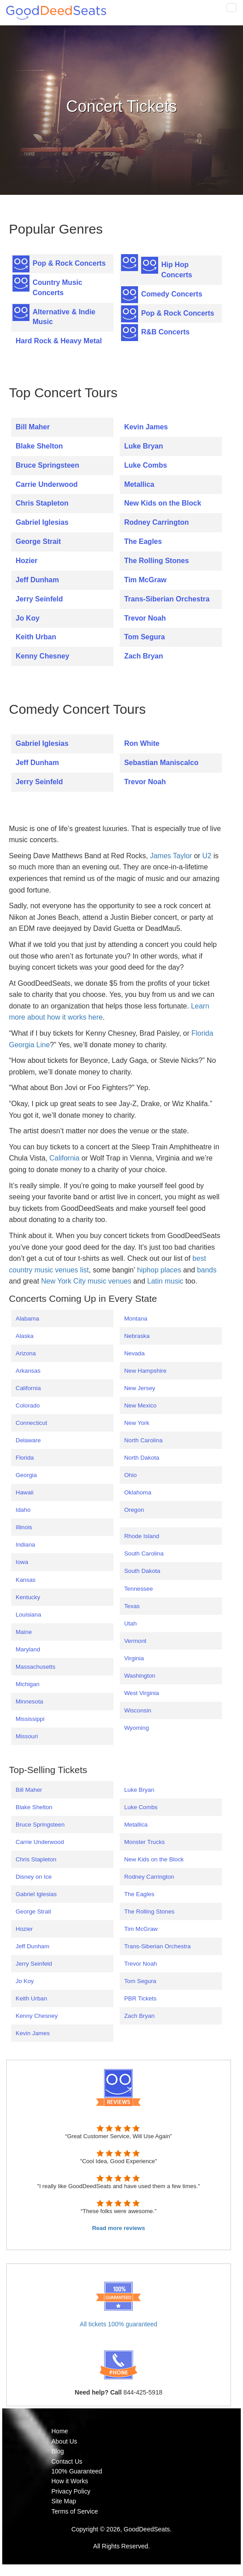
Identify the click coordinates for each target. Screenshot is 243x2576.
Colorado (28, 1405)
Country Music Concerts (57, 287)
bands (207, 1270)
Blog (57, 2451)
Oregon (134, 1509)
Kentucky (28, 1597)
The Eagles (143, 541)
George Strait (38, 541)
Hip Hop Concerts (176, 270)
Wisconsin (137, 1710)
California (64, 1158)
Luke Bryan (143, 446)
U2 (206, 856)
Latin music (165, 1281)
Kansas (25, 1579)
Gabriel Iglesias (42, 522)
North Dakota (141, 1457)
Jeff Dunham (37, 580)
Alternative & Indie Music (64, 317)
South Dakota (142, 1571)
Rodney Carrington (156, 522)
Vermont (135, 1641)
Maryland (28, 1649)
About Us (64, 2441)
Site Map (63, 2501)
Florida (25, 1457)
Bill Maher (33, 427)
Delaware (28, 1440)
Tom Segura (144, 637)
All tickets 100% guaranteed (119, 2324)
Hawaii (25, 1492)
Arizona (26, 1353)
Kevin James (146, 427)
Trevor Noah (145, 618)
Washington (139, 1675)
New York (136, 1423)
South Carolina (143, 1553)
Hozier (27, 560)
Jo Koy (27, 618)
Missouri (27, 1736)
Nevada (134, 1353)
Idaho (23, 1509)
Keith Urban (36, 637)
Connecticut (31, 1423)
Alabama (27, 1318)
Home (59, 2431)
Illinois (24, 1527)
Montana (135, 1318)
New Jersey (139, 1388)
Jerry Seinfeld (39, 599)
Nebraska (137, 1336)
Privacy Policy (70, 2491)
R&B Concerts (165, 332)
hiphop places (159, 1270)
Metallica (139, 484)
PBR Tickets (140, 1998)
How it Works (69, 2481)
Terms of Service (74, 2511)
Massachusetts (35, 1666)
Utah (130, 1623)
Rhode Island (141, 1536)
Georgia (26, 1475)
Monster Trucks (144, 1842)
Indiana (25, 1544)
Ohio (130, 1475)
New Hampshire (145, 1370)
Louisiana (28, 1614)
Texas (132, 1606)
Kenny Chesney (42, 656)
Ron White (141, 743)
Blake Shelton (39, 446)
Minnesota (29, 1701)
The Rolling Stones (156, 560)
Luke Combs (145, 465)
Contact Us (66, 2461)
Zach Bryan (143, 656)
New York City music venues (86, 1281)
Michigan (27, 1684)
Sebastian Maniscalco (161, 762)
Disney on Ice (34, 1876)
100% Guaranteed (76, 2471)
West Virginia (141, 1693)
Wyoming (136, 1727)
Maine (24, 1632)
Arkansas (28, 1370)
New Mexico (140, 1405)
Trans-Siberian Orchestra (166, 599)
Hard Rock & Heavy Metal (59, 341)
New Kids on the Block (162, 503)
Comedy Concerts (171, 294)
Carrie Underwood (47, 484)
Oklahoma (137, 1492)
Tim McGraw (145, 580)
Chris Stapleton (42, 503)
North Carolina (143, 1440)
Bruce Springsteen (47, 465)
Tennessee (138, 1588)
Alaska (25, 1336)
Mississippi (30, 1719)
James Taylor (171, 856)
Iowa (22, 1562)
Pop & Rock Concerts (69, 263)
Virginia (134, 1658)
